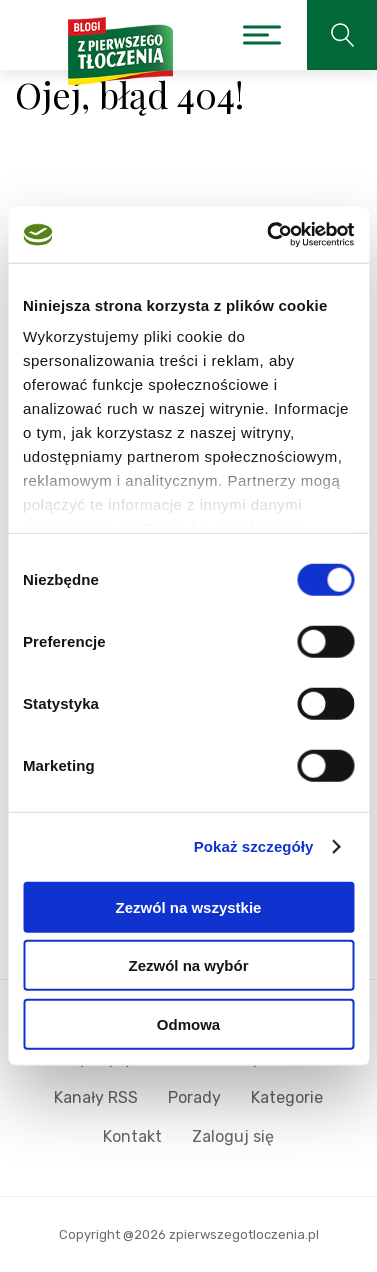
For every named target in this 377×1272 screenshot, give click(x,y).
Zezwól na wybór (188, 965)
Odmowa (188, 1023)
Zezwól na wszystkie (189, 906)
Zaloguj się (233, 1136)
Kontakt (132, 1136)
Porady (194, 1097)
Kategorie (287, 1097)
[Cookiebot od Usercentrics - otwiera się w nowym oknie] (269, 235)
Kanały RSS (96, 1097)
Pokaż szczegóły (254, 846)
